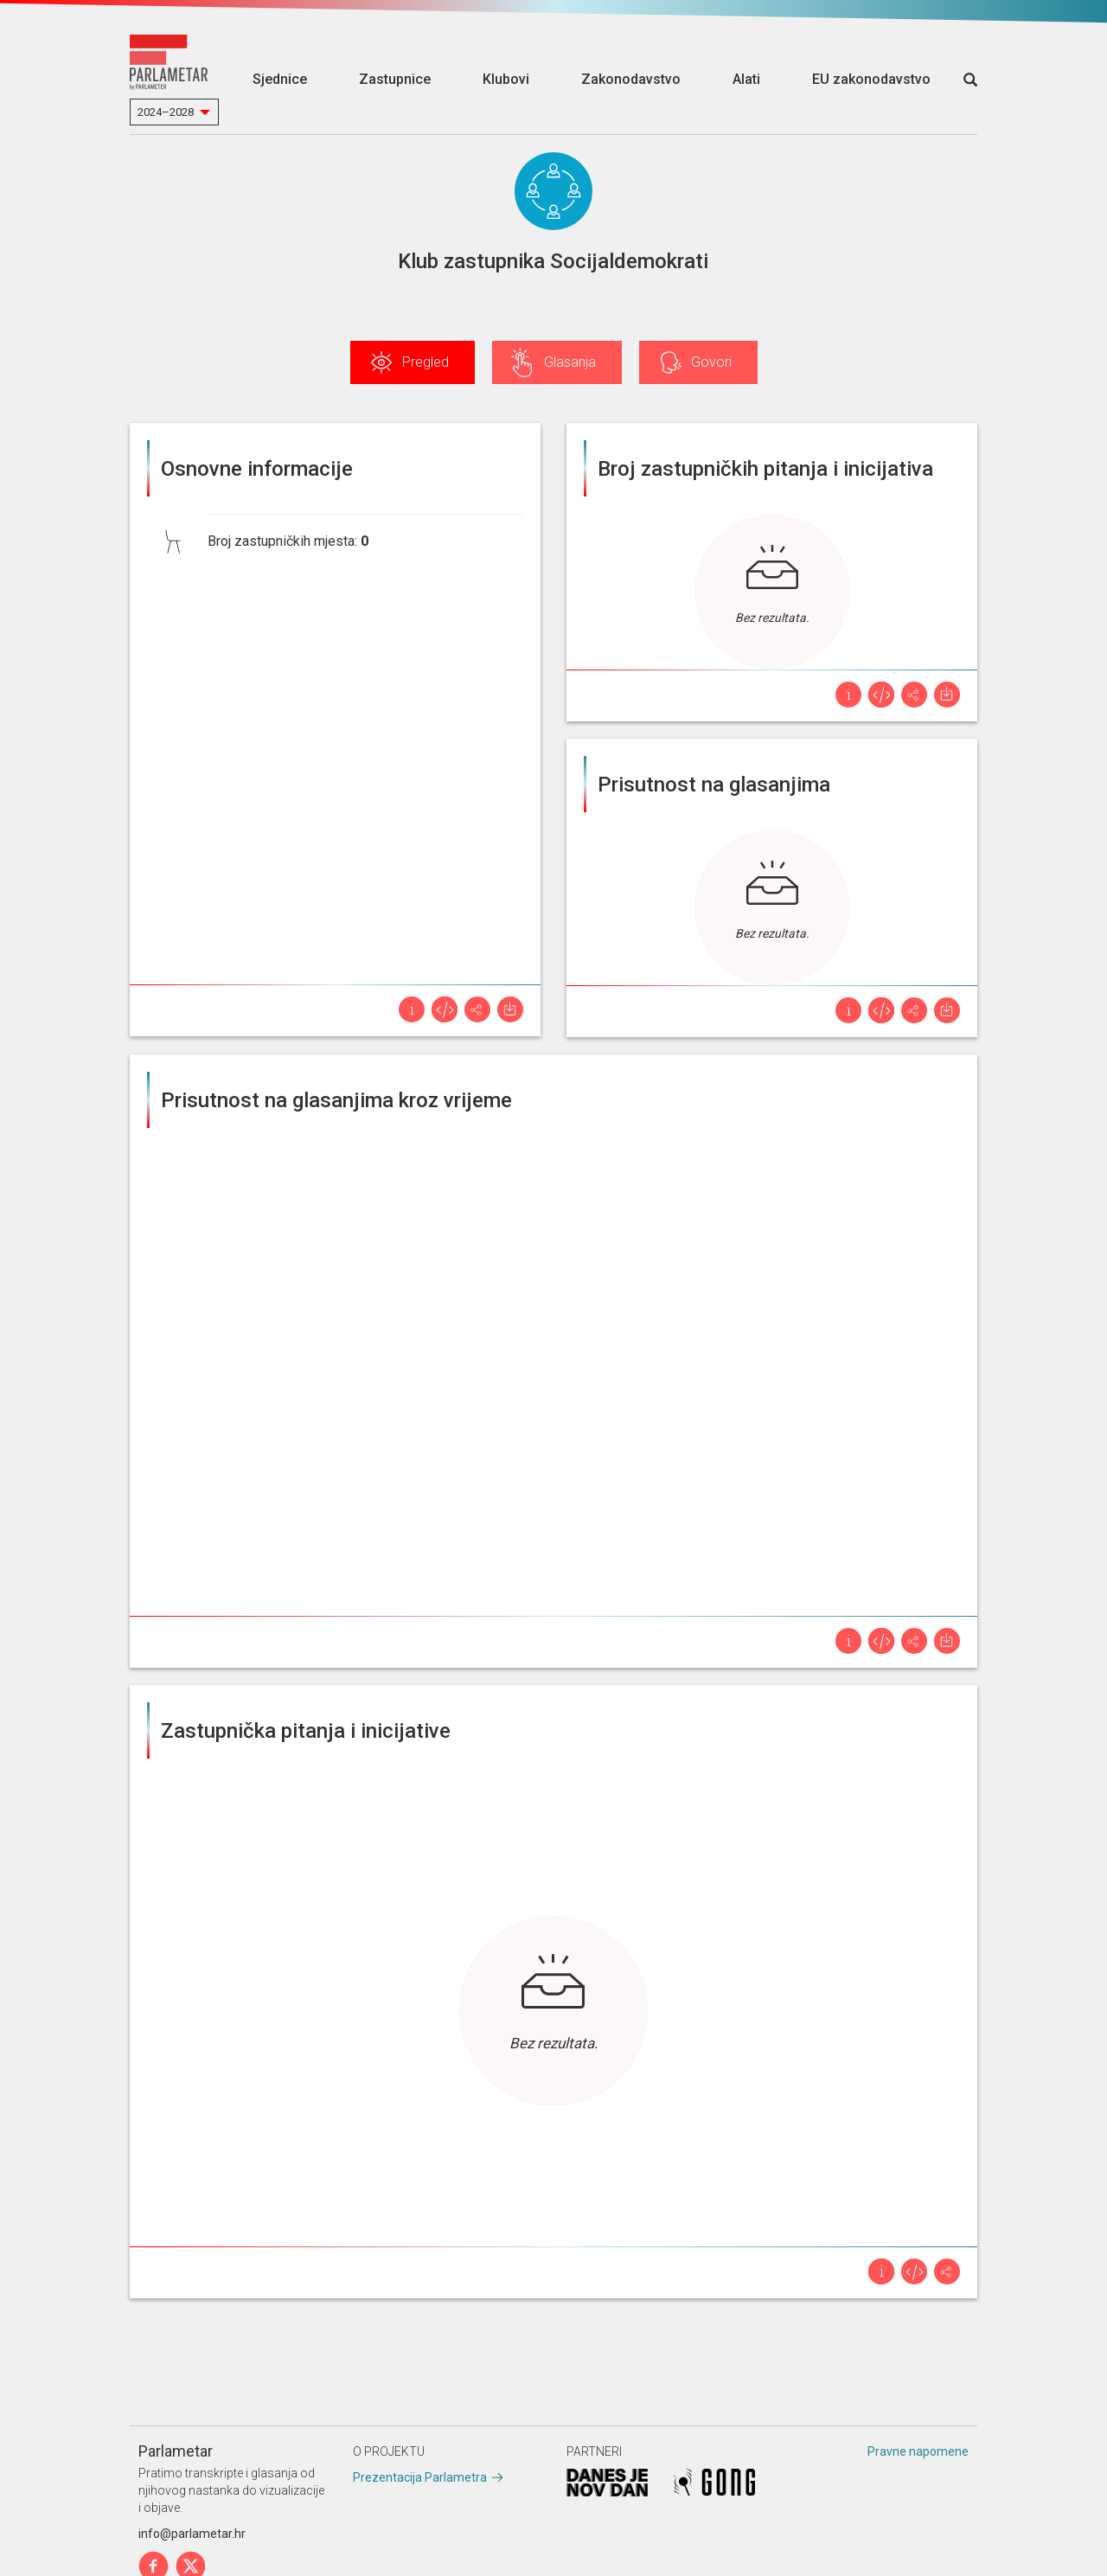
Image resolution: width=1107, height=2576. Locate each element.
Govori (711, 362)
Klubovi (506, 79)
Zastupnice (395, 79)
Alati (746, 79)
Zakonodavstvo (631, 79)
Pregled (425, 362)
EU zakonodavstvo (871, 79)
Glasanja (570, 362)
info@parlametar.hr (192, 2534)
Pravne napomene (918, 2451)
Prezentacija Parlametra (420, 2477)
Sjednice (280, 79)
